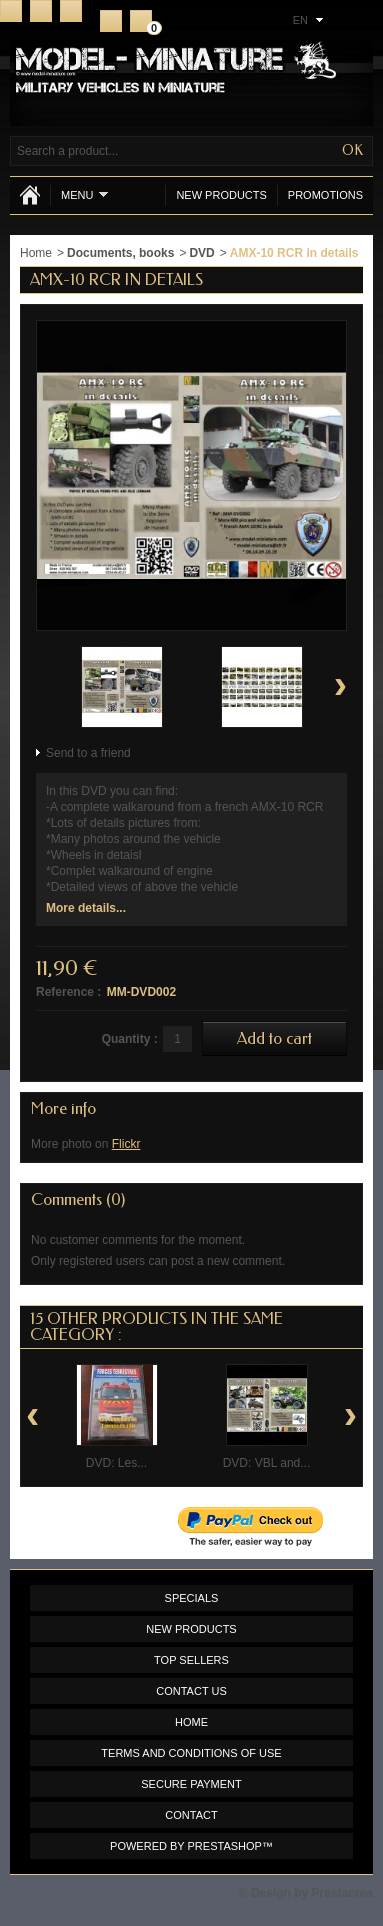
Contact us (191, 1691)
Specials (192, 1598)
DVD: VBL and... (267, 1463)
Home (11, 11)
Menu (84, 194)
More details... (86, 908)
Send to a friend (88, 753)
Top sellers (191, 1660)
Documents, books (120, 253)
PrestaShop (225, 1846)
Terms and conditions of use (191, 1753)
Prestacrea (342, 1893)
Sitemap (71, 11)
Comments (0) (78, 1199)
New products (221, 195)
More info (63, 1108)
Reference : (68, 992)
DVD (201, 253)
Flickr (126, 1144)
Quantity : (130, 1039)
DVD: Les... (116, 1463)
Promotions (325, 195)
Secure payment (191, 1784)
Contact (41, 11)
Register (111, 21)
